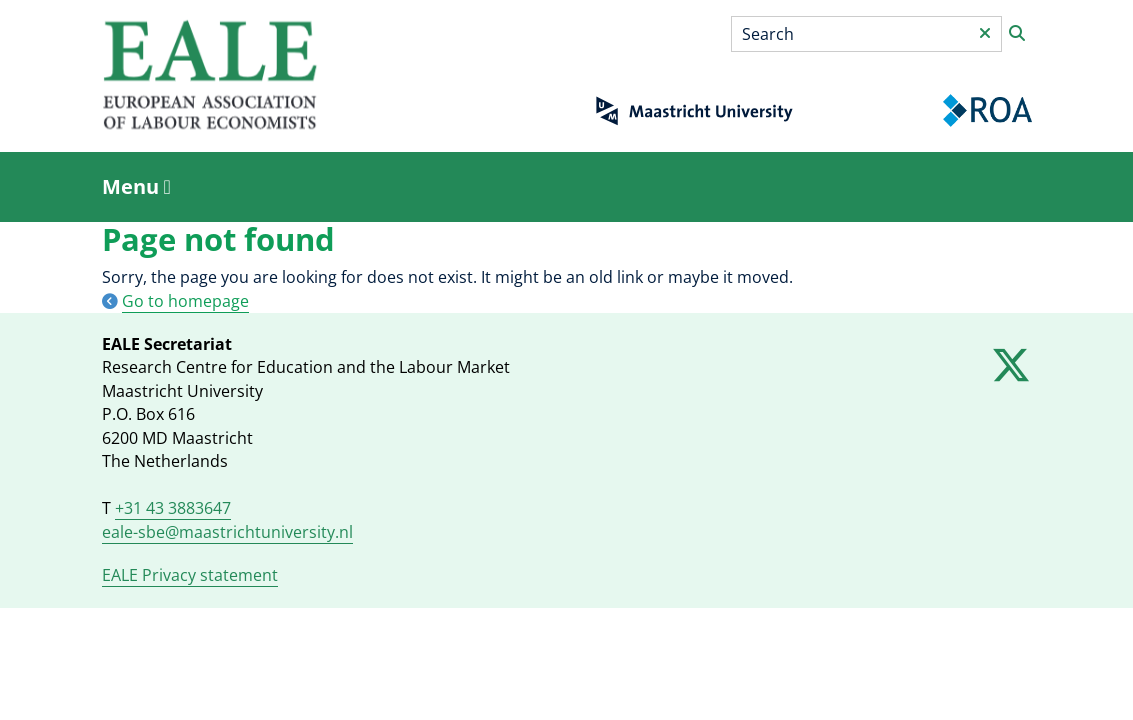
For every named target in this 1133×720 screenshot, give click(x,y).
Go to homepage (185, 301)
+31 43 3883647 (173, 508)
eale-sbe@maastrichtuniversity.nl (227, 532)
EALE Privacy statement (190, 575)
